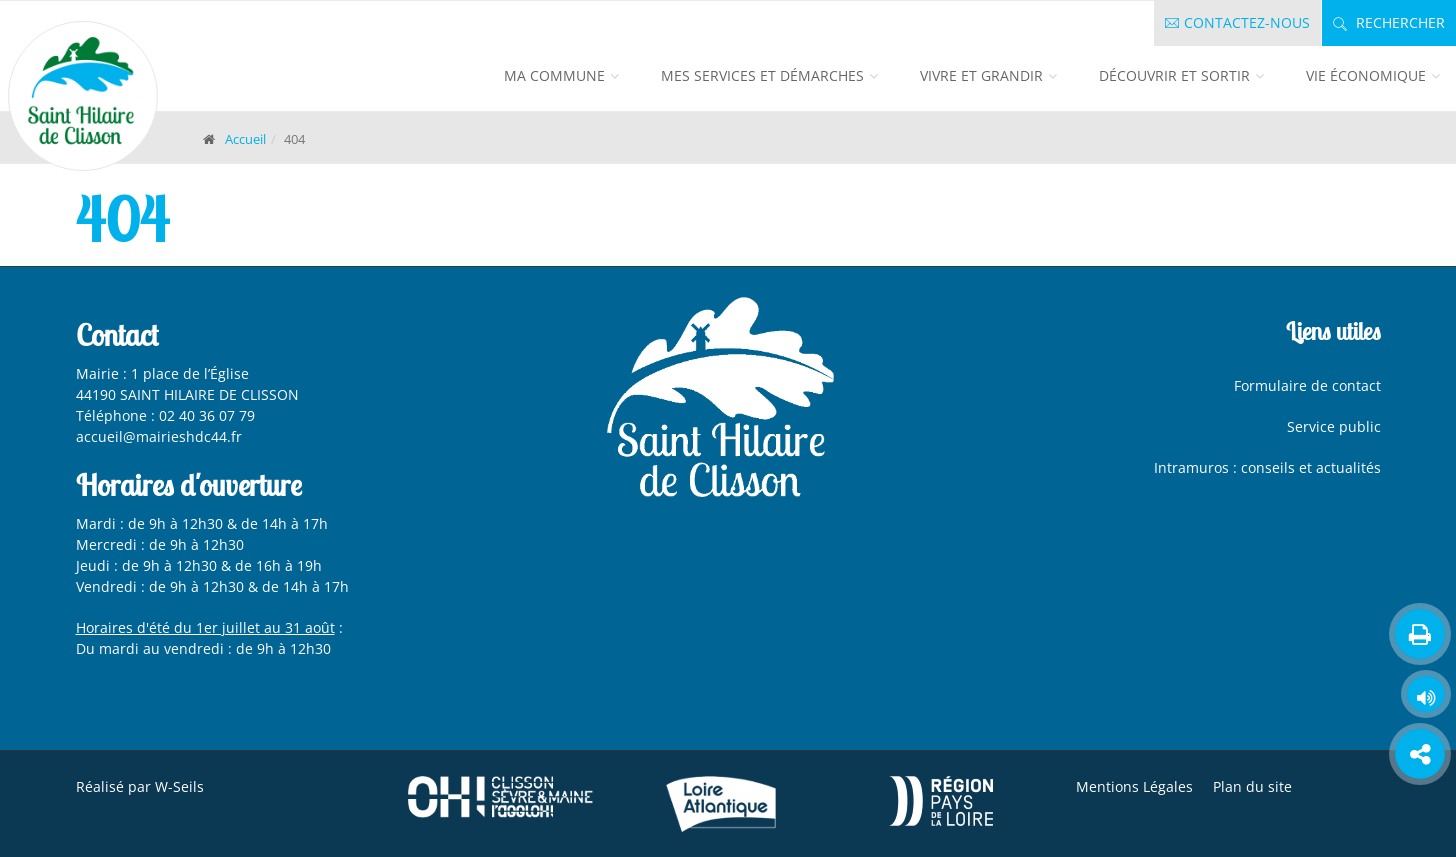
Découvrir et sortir (1174, 75)
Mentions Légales (1134, 786)
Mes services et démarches (762, 75)
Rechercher (1389, 22)
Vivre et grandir (981, 75)
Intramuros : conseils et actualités (1267, 467)
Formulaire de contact (1307, 385)
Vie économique (1366, 75)
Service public (1334, 426)
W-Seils (179, 786)
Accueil (245, 139)
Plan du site (1252, 786)
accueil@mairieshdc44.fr (161, 436)
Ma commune (554, 75)
